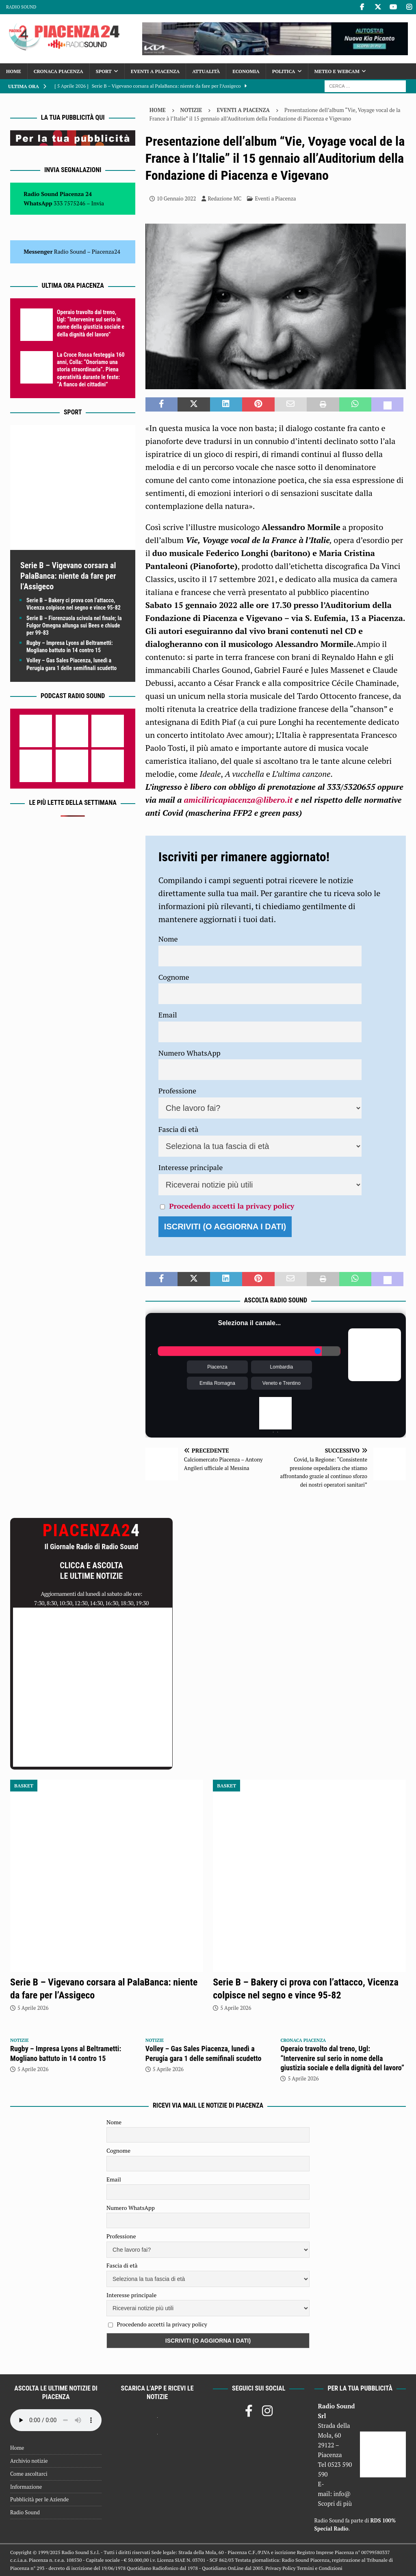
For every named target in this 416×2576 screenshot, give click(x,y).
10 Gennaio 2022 (176, 198)
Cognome (173, 977)
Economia (245, 71)
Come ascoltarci (29, 2473)
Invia (97, 203)
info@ (342, 2494)
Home (13, 71)
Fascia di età (178, 1129)
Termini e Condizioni (319, 2568)
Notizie (191, 110)
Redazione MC (225, 198)
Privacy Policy (280, 2568)
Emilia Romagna (217, 1383)
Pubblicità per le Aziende (39, 2499)
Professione (177, 1090)
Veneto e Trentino (281, 1383)
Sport (104, 71)
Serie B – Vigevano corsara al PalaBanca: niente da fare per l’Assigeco (68, 575)
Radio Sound (21, 7)
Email (167, 1015)
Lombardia (281, 1367)
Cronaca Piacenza (58, 71)
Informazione (26, 2486)
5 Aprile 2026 (32, 2007)
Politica (283, 71)
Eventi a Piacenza (155, 71)
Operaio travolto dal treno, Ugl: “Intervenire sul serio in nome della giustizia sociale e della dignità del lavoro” (342, 2058)
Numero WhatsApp (189, 1053)
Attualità (206, 71)
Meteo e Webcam (337, 71)
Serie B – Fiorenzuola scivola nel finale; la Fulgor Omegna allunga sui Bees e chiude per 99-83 (74, 625)
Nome (168, 939)
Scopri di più (335, 2503)
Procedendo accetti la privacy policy (231, 1206)
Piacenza (217, 1367)
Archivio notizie (29, 2460)
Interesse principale (190, 1167)
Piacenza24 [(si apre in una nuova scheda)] (106, 251)
